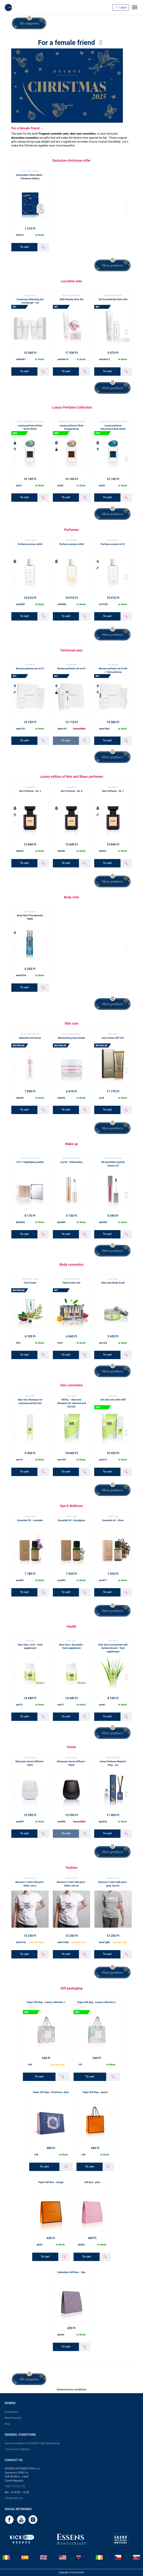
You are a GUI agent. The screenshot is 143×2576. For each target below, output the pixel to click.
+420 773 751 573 (15, 2486)
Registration (11, 2411)
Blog (7, 2423)
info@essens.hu (14, 2498)
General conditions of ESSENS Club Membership (32, 2443)
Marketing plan (13, 2417)
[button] (127, 332)
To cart (24, 247)
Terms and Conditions (17, 2449)
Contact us (14, 2460)
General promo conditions (72, 2389)
